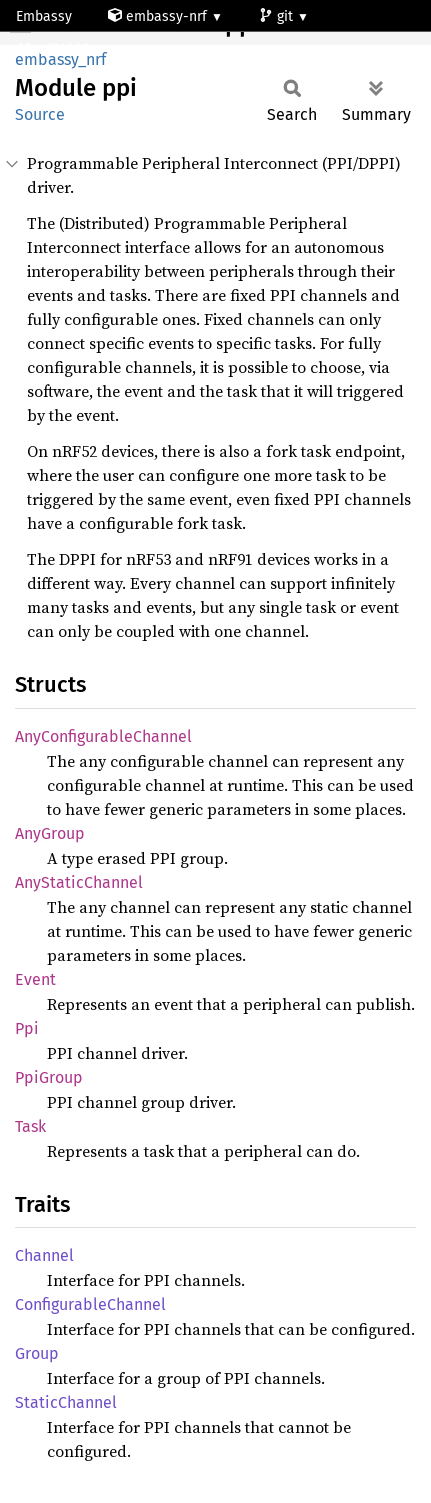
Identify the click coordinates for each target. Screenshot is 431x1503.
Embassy (44, 16)
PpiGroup (49, 1077)
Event (35, 979)
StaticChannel (66, 1402)
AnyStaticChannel (79, 882)
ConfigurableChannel (90, 1304)
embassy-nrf (159, 16)
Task (30, 1126)
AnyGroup (50, 833)
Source (40, 114)
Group (37, 1353)
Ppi (27, 1028)
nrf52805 (54, 49)
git (278, 16)
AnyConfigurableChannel (103, 736)
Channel (44, 1255)
